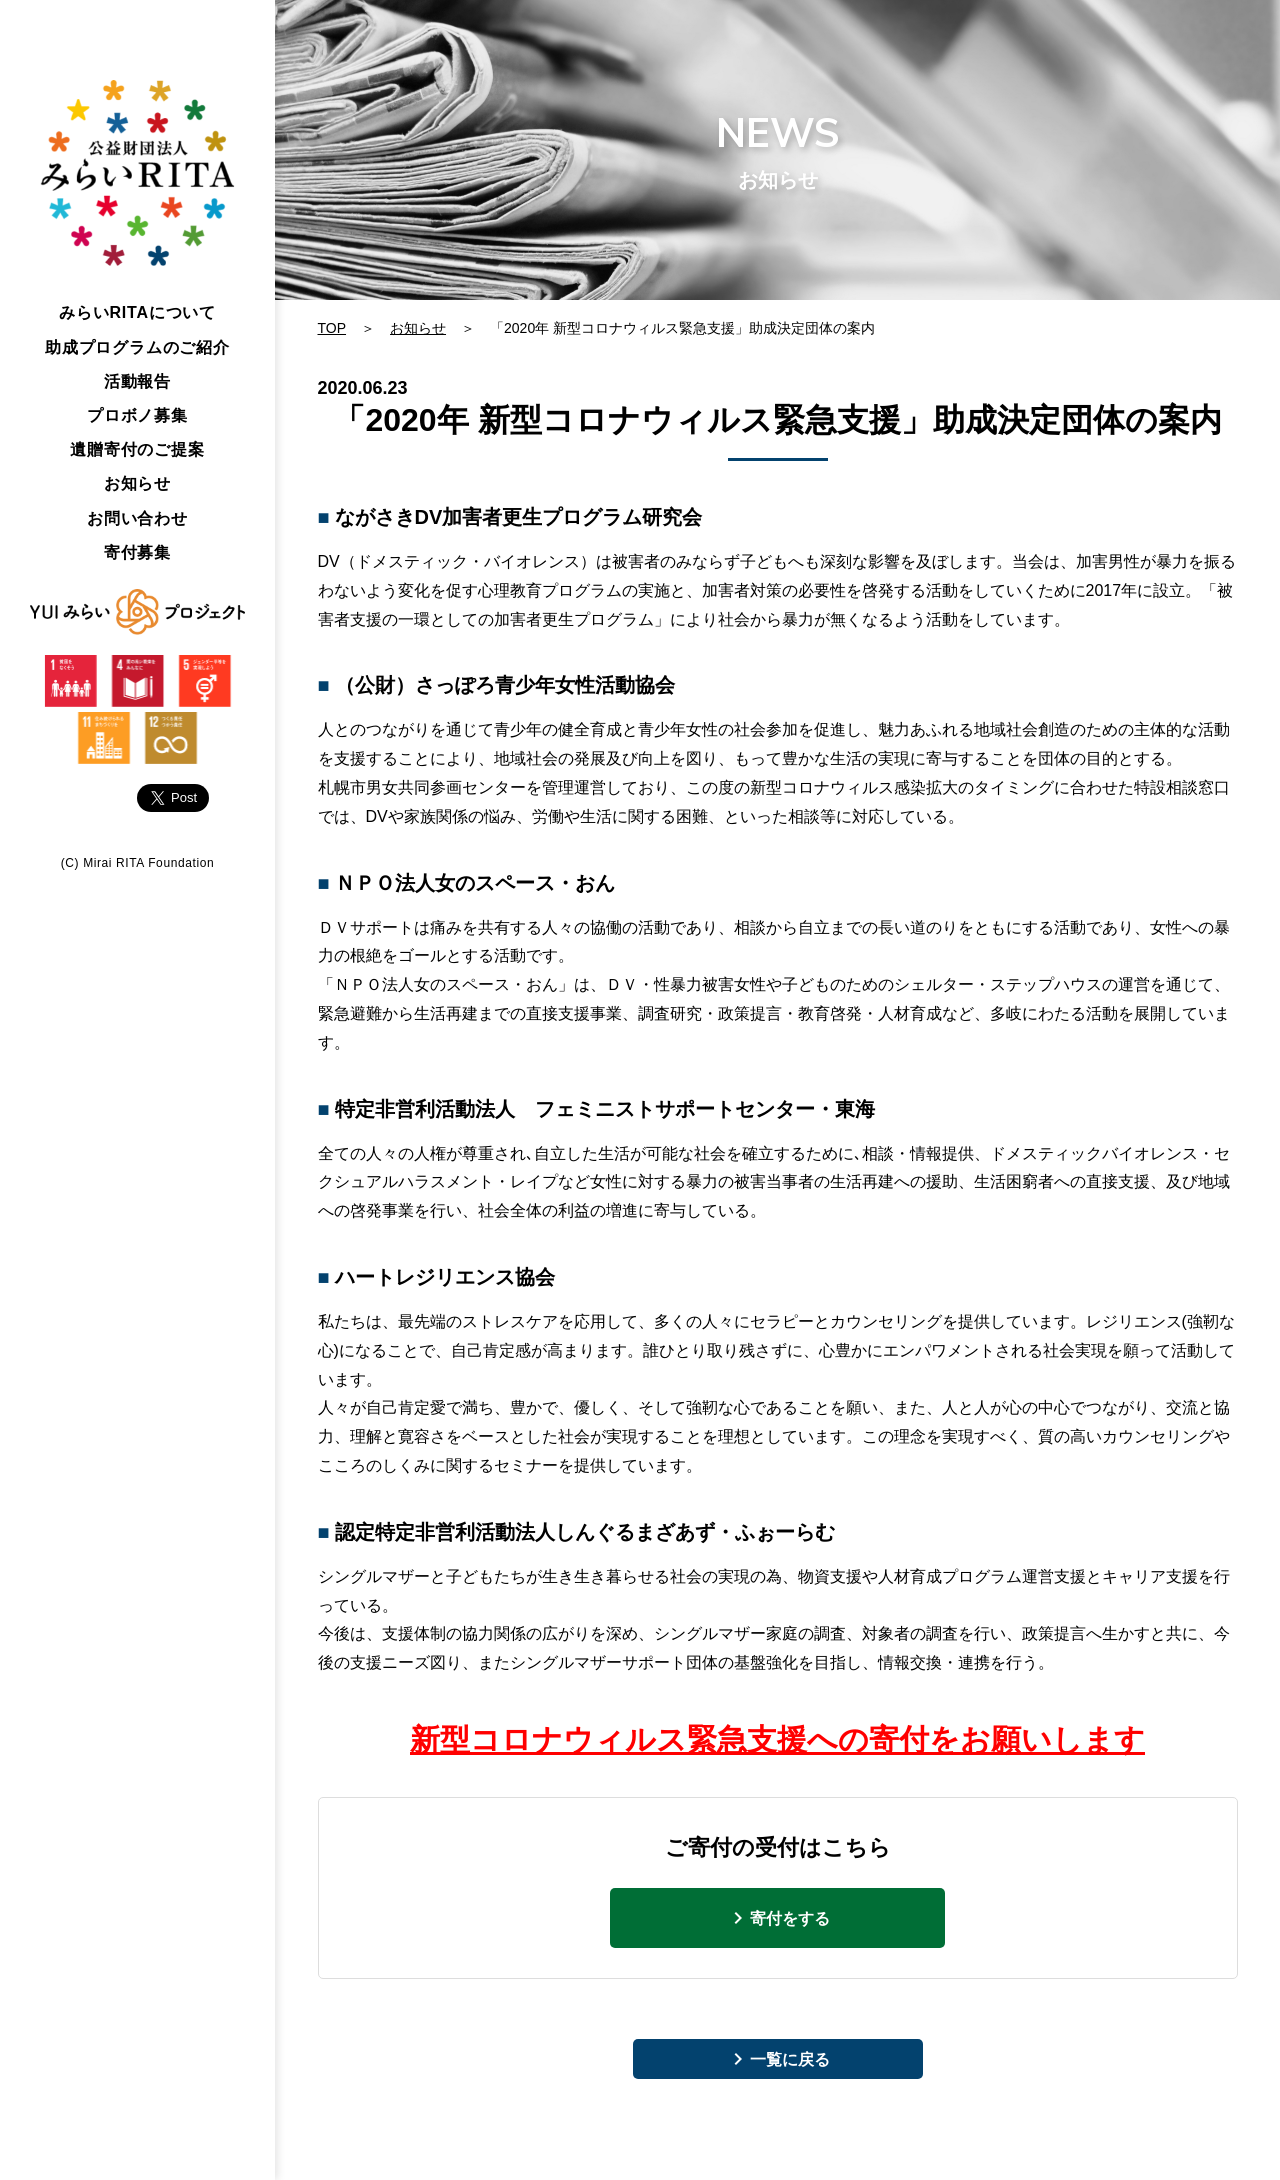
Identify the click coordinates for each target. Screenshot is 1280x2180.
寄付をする (790, 1918)
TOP (332, 328)
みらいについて (137, 312)
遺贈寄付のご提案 (137, 449)
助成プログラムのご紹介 (137, 347)
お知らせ (137, 483)
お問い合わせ (137, 518)
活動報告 (137, 381)
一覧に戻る (790, 2059)
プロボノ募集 (137, 415)
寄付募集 (137, 552)
